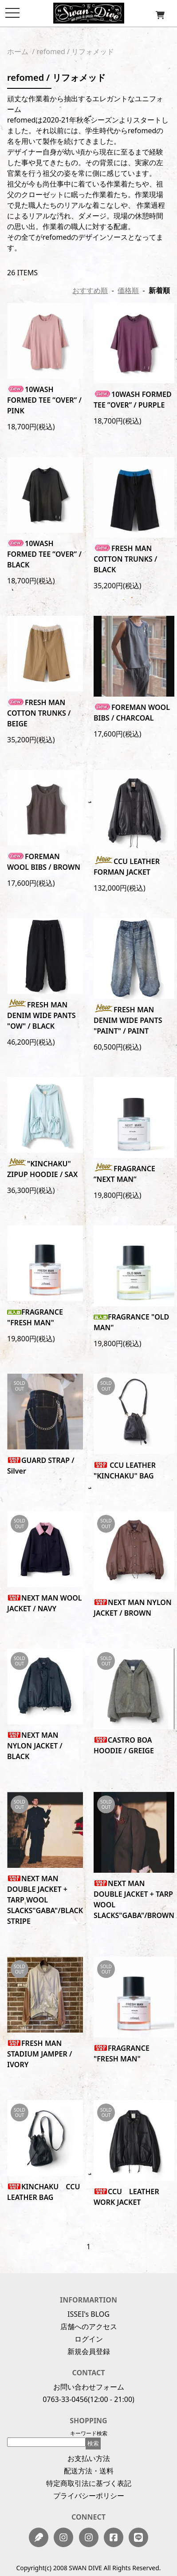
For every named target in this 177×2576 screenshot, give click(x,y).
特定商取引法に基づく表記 (88, 2483)
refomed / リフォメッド (75, 51)
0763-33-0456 (65, 2399)
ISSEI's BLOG (88, 2314)
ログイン (89, 2339)
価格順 (128, 290)
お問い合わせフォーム (88, 2387)
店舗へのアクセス (88, 2326)
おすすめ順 (90, 290)
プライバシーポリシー (88, 2496)
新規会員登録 (88, 2351)
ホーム (17, 51)
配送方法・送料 (89, 2471)
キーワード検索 (88, 2433)
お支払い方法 (88, 2458)
